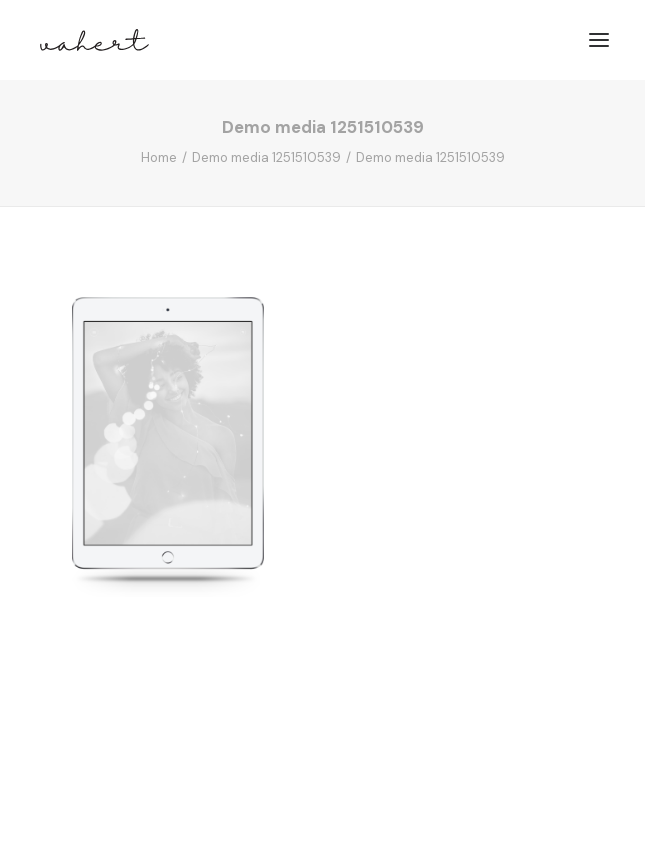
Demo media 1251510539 (266, 157)
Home (159, 157)
